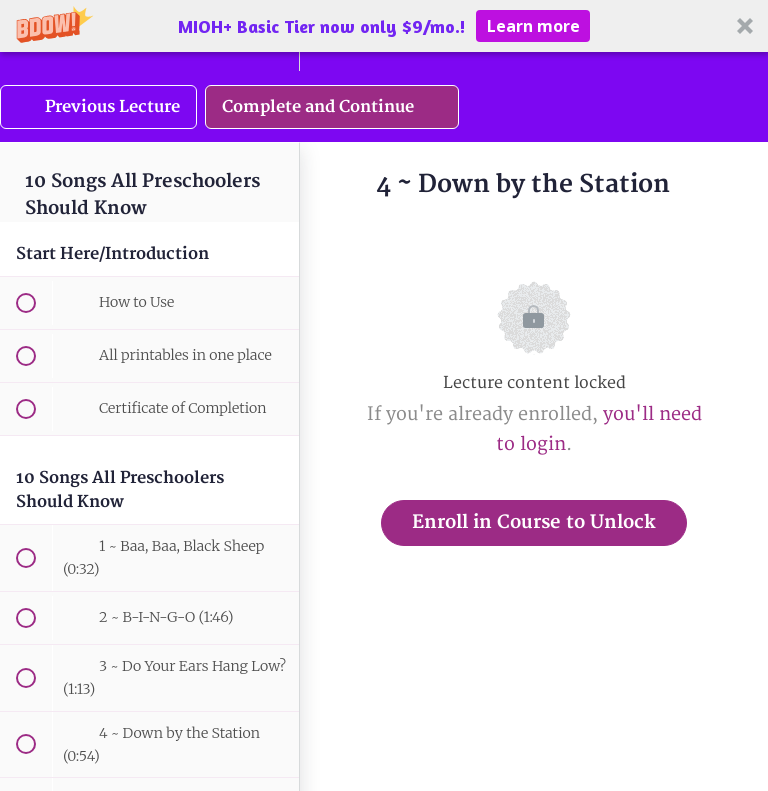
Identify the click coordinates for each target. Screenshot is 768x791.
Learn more (533, 26)
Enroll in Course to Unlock (534, 522)
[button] (384, 26)
